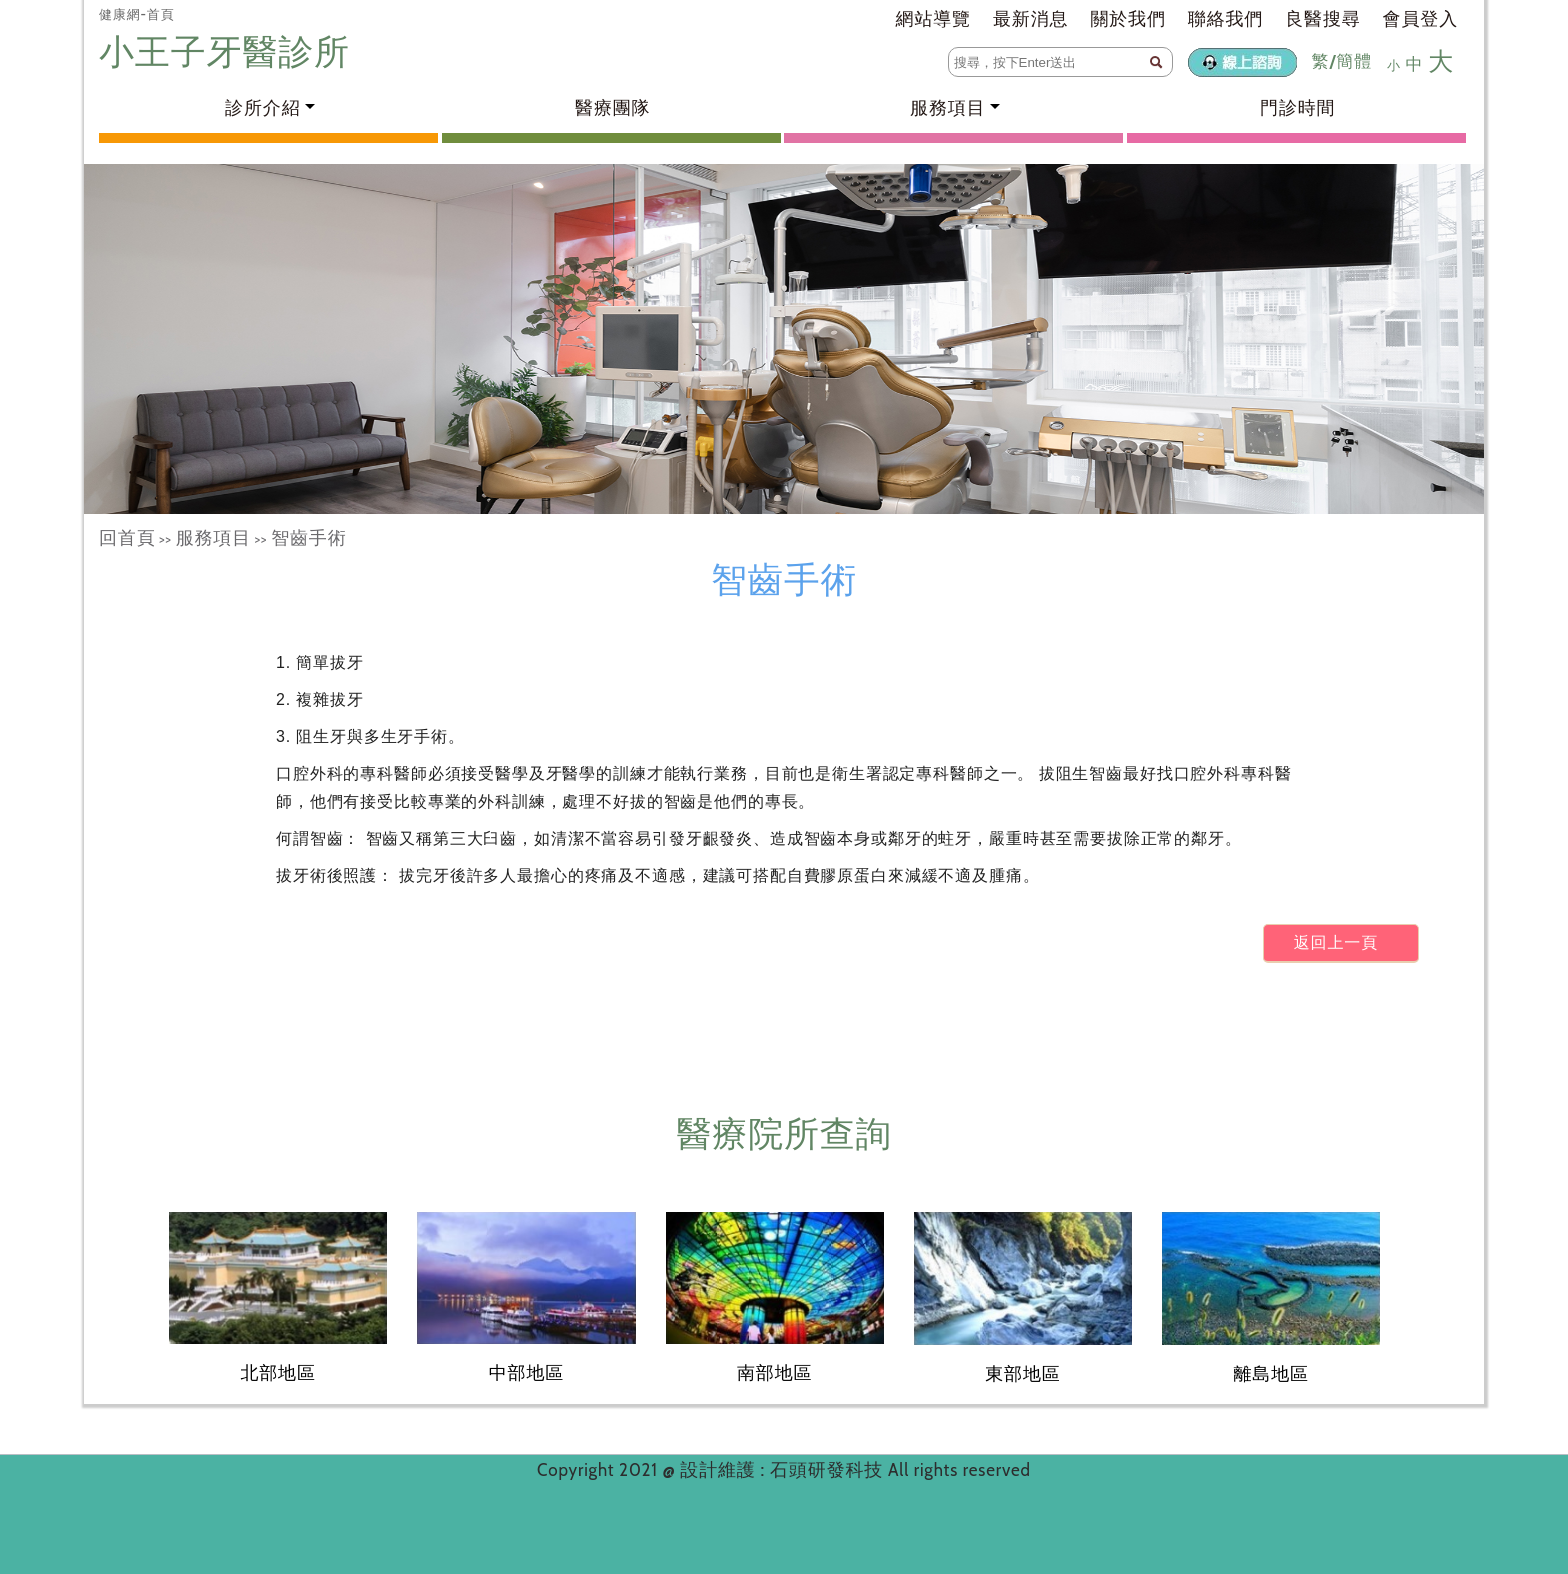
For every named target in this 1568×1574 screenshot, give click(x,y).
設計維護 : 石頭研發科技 (784, 1470)
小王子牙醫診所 (229, 51)
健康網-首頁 (137, 14)
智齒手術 (308, 538)
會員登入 (1420, 19)
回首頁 (127, 538)
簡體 (1354, 61)
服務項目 (213, 538)
